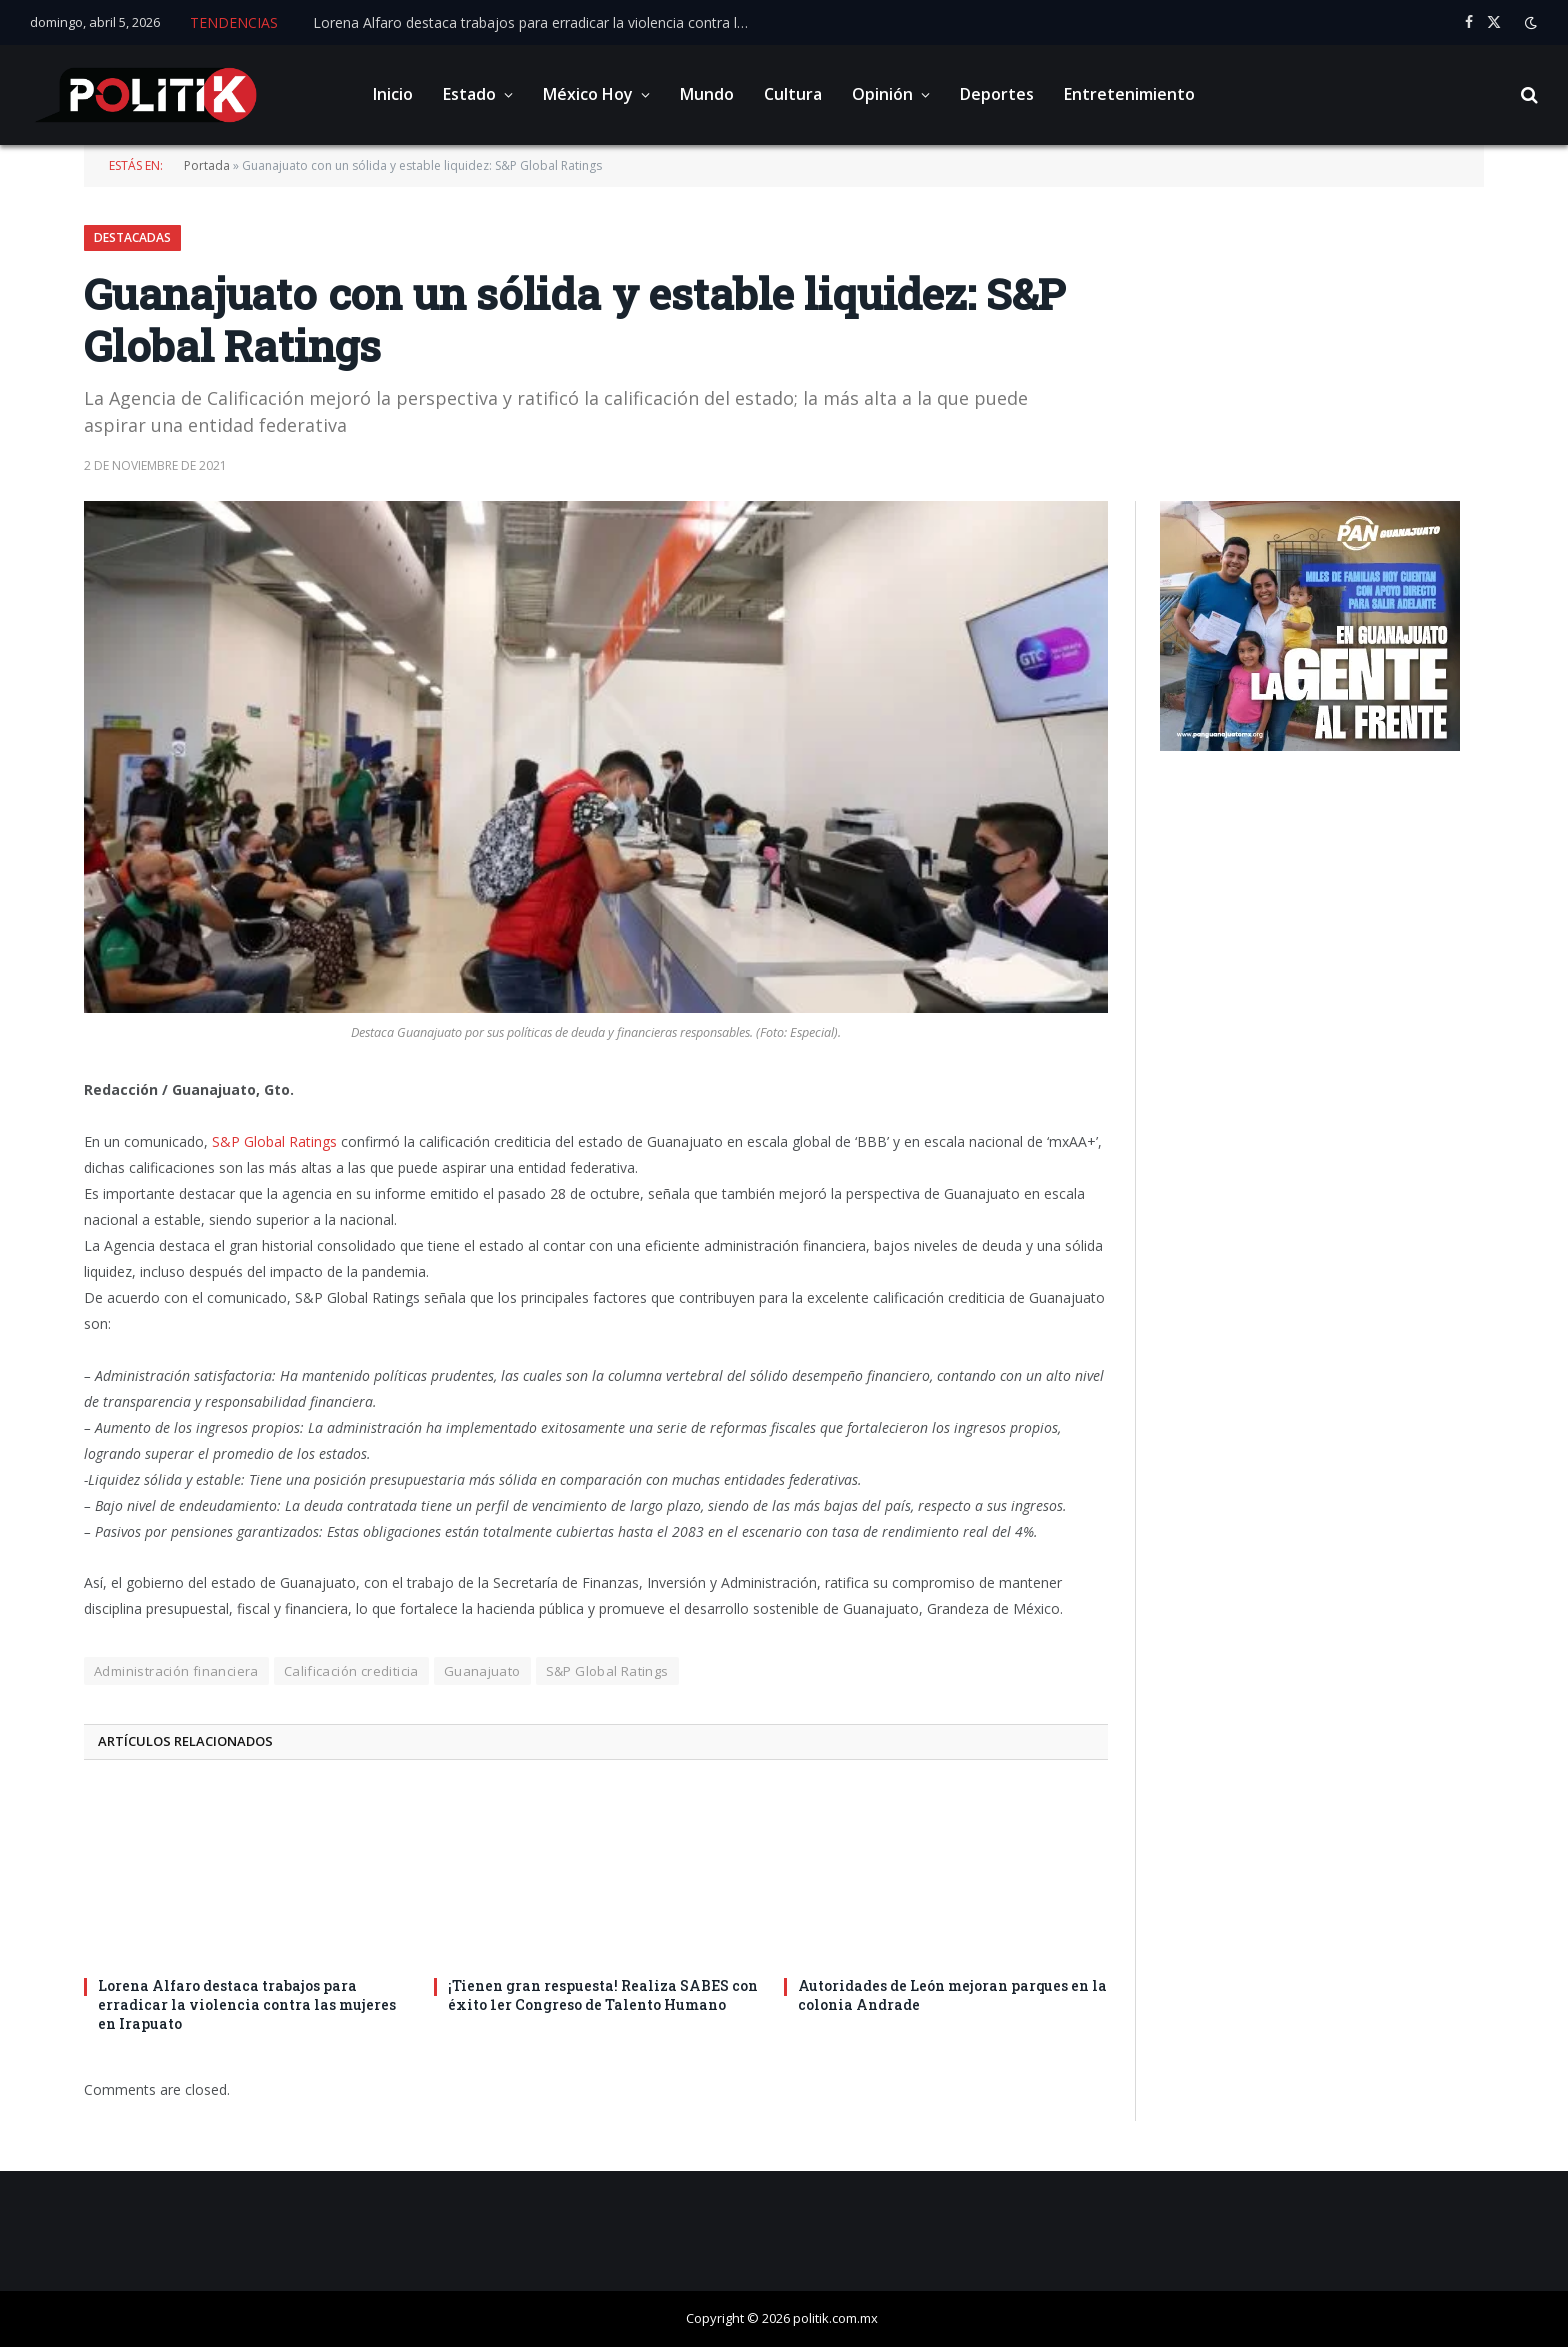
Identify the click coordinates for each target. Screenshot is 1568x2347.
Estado (469, 94)
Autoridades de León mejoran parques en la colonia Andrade (952, 1995)
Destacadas (132, 237)
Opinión (882, 94)
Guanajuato (482, 1671)
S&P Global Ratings (274, 1141)
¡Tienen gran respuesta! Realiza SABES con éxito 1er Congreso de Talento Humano (603, 1995)
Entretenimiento (1129, 94)
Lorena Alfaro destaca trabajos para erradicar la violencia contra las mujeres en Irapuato (538, 23)
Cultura (793, 94)
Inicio (393, 94)
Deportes (997, 94)
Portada (207, 165)
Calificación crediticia (351, 1671)
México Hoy (588, 94)
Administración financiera (176, 1671)
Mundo (707, 94)
